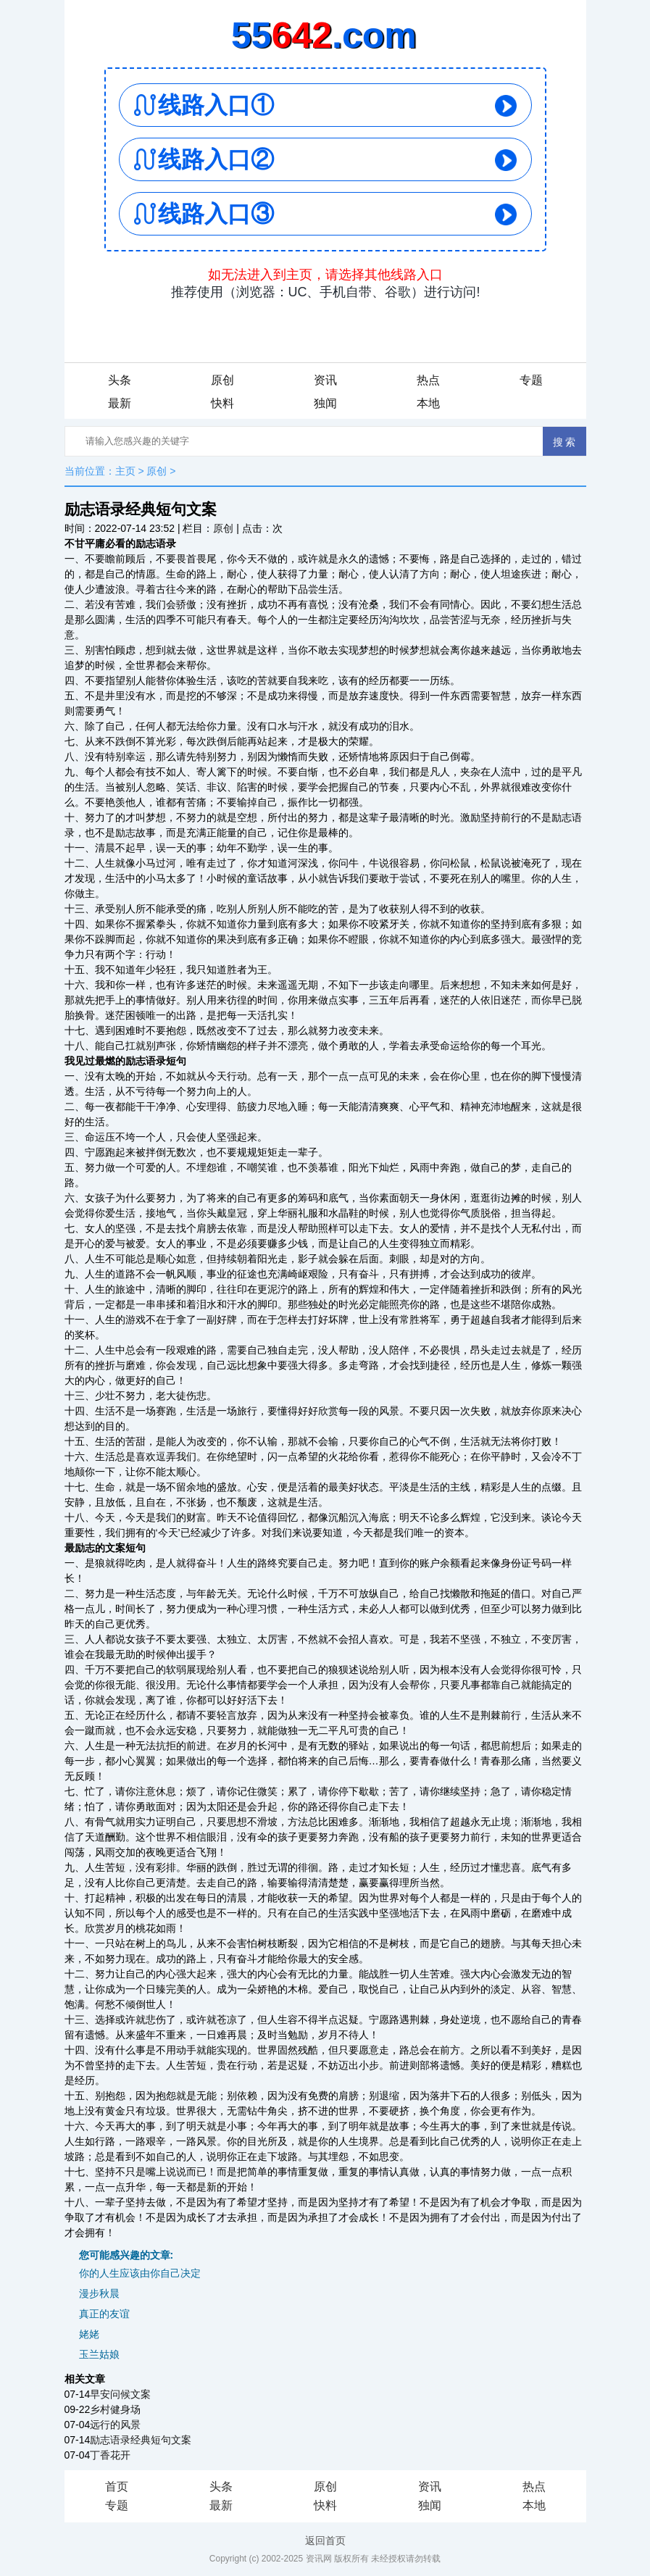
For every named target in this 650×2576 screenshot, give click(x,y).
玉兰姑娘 (99, 2354)
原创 (222, 380)
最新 (119, 403)
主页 (125, 471)
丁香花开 (110, 2455)
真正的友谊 (104, 2313)
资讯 (325, 380)
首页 (116, 2486)
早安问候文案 (120, 2394)
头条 (119, 380)
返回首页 (325, 2540)
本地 (428, 403)
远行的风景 (115, 2424)
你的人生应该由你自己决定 (140, 2273)
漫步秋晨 (99, 2293)
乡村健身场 (115, 2409)
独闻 (325, 403)
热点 (428, 380)
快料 (222, 403)
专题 (531, 380)
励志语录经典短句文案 (140, 2440)
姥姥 (89, 2334)
